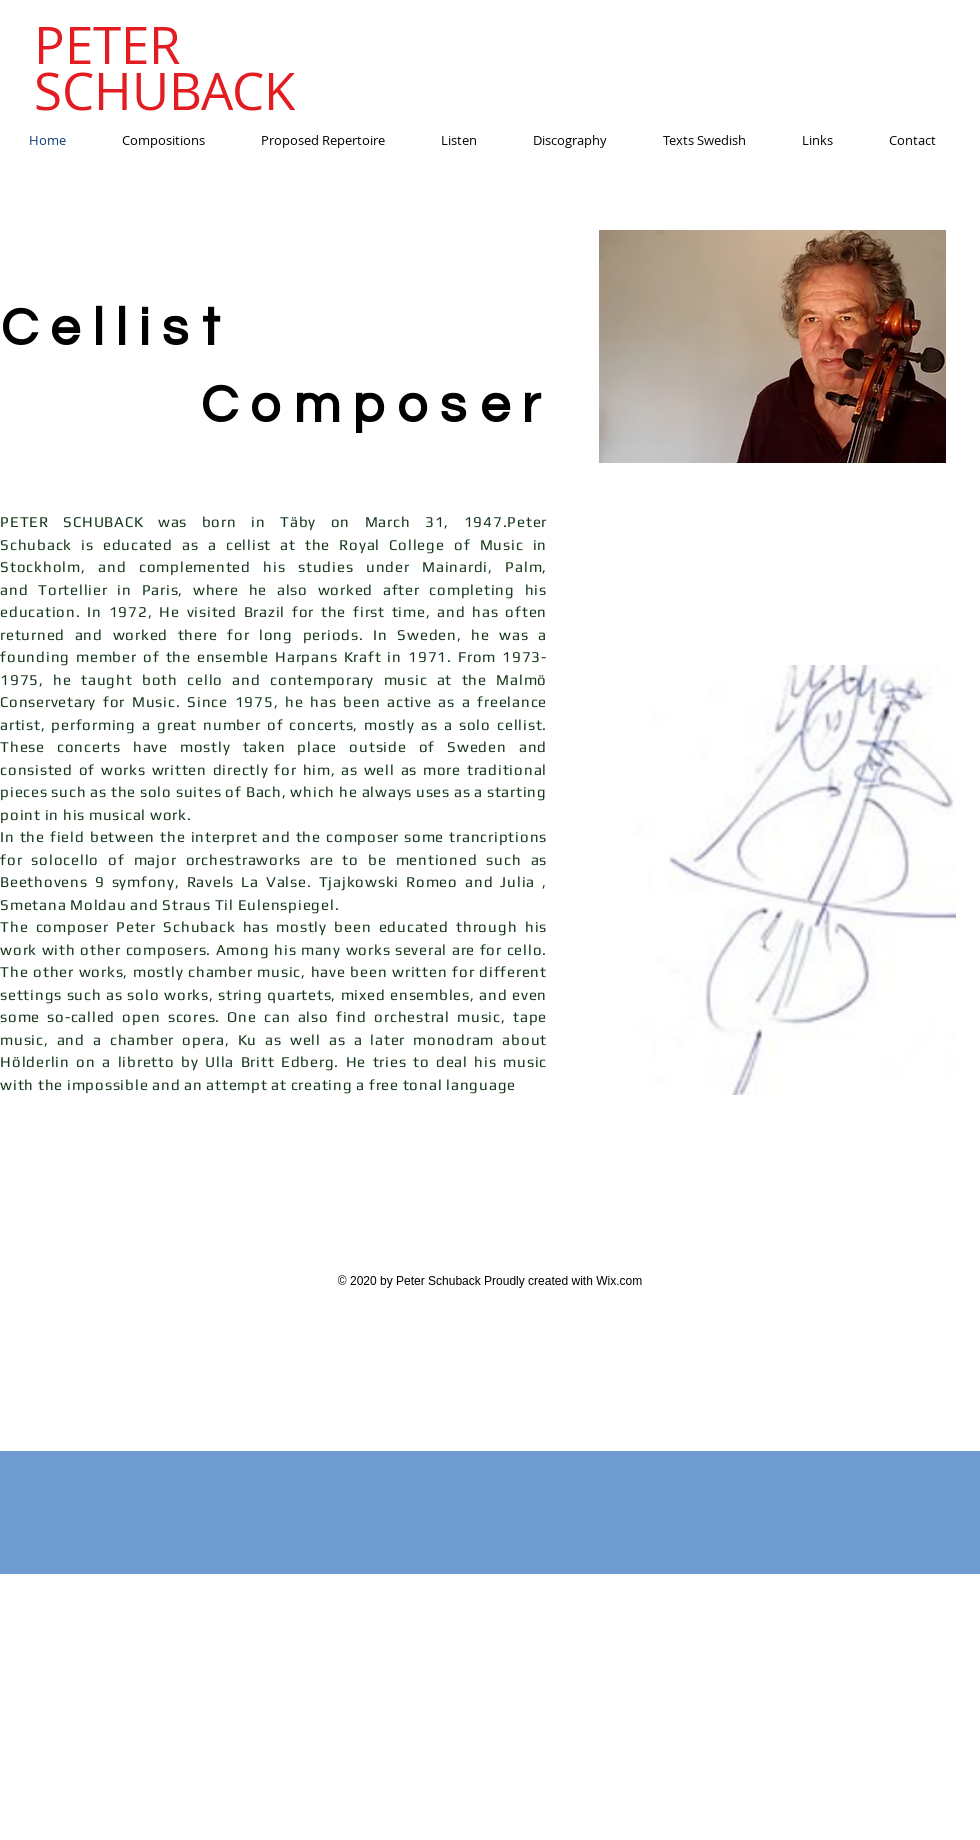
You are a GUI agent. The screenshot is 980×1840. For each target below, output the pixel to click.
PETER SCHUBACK (164, 68)
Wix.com (619, 1281)
